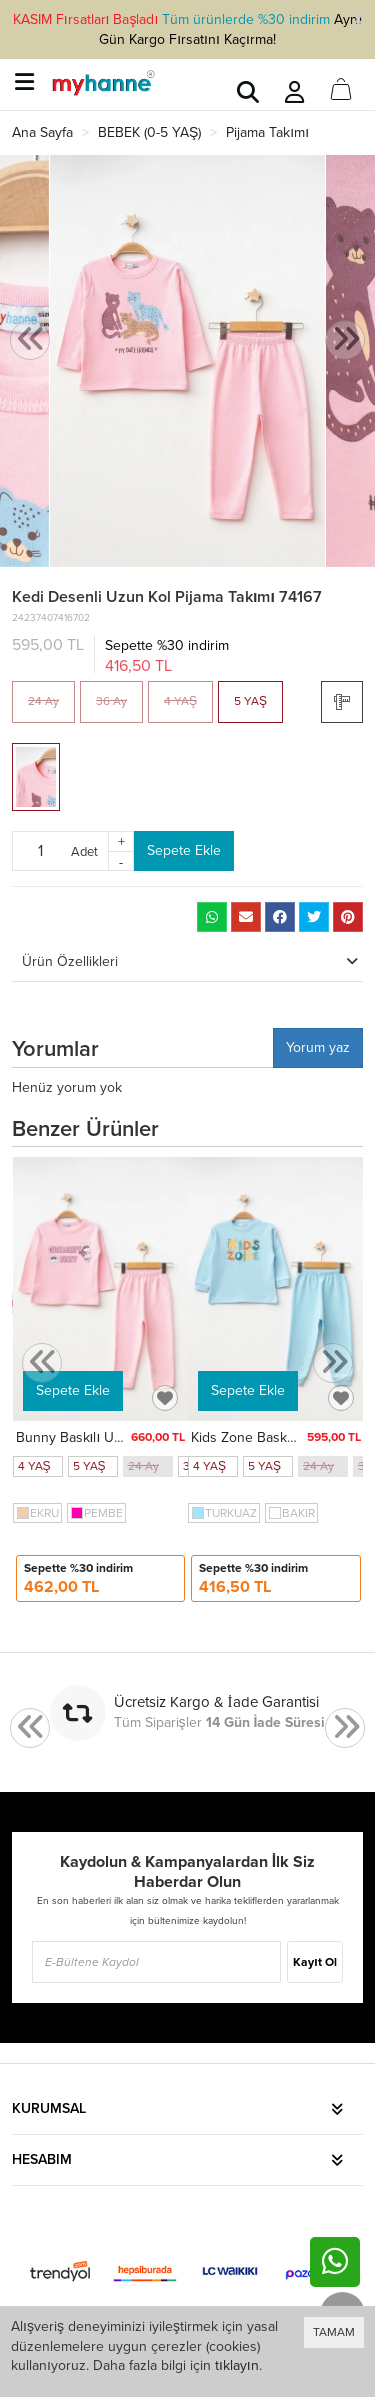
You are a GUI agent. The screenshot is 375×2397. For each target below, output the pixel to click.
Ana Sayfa (42, 132)
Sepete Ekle (184, 850)
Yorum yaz (318, 1047)
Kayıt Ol (314, 1962)
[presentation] (30, 340)
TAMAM (334, 2332)
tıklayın (237, 2365)
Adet (84, 851)
